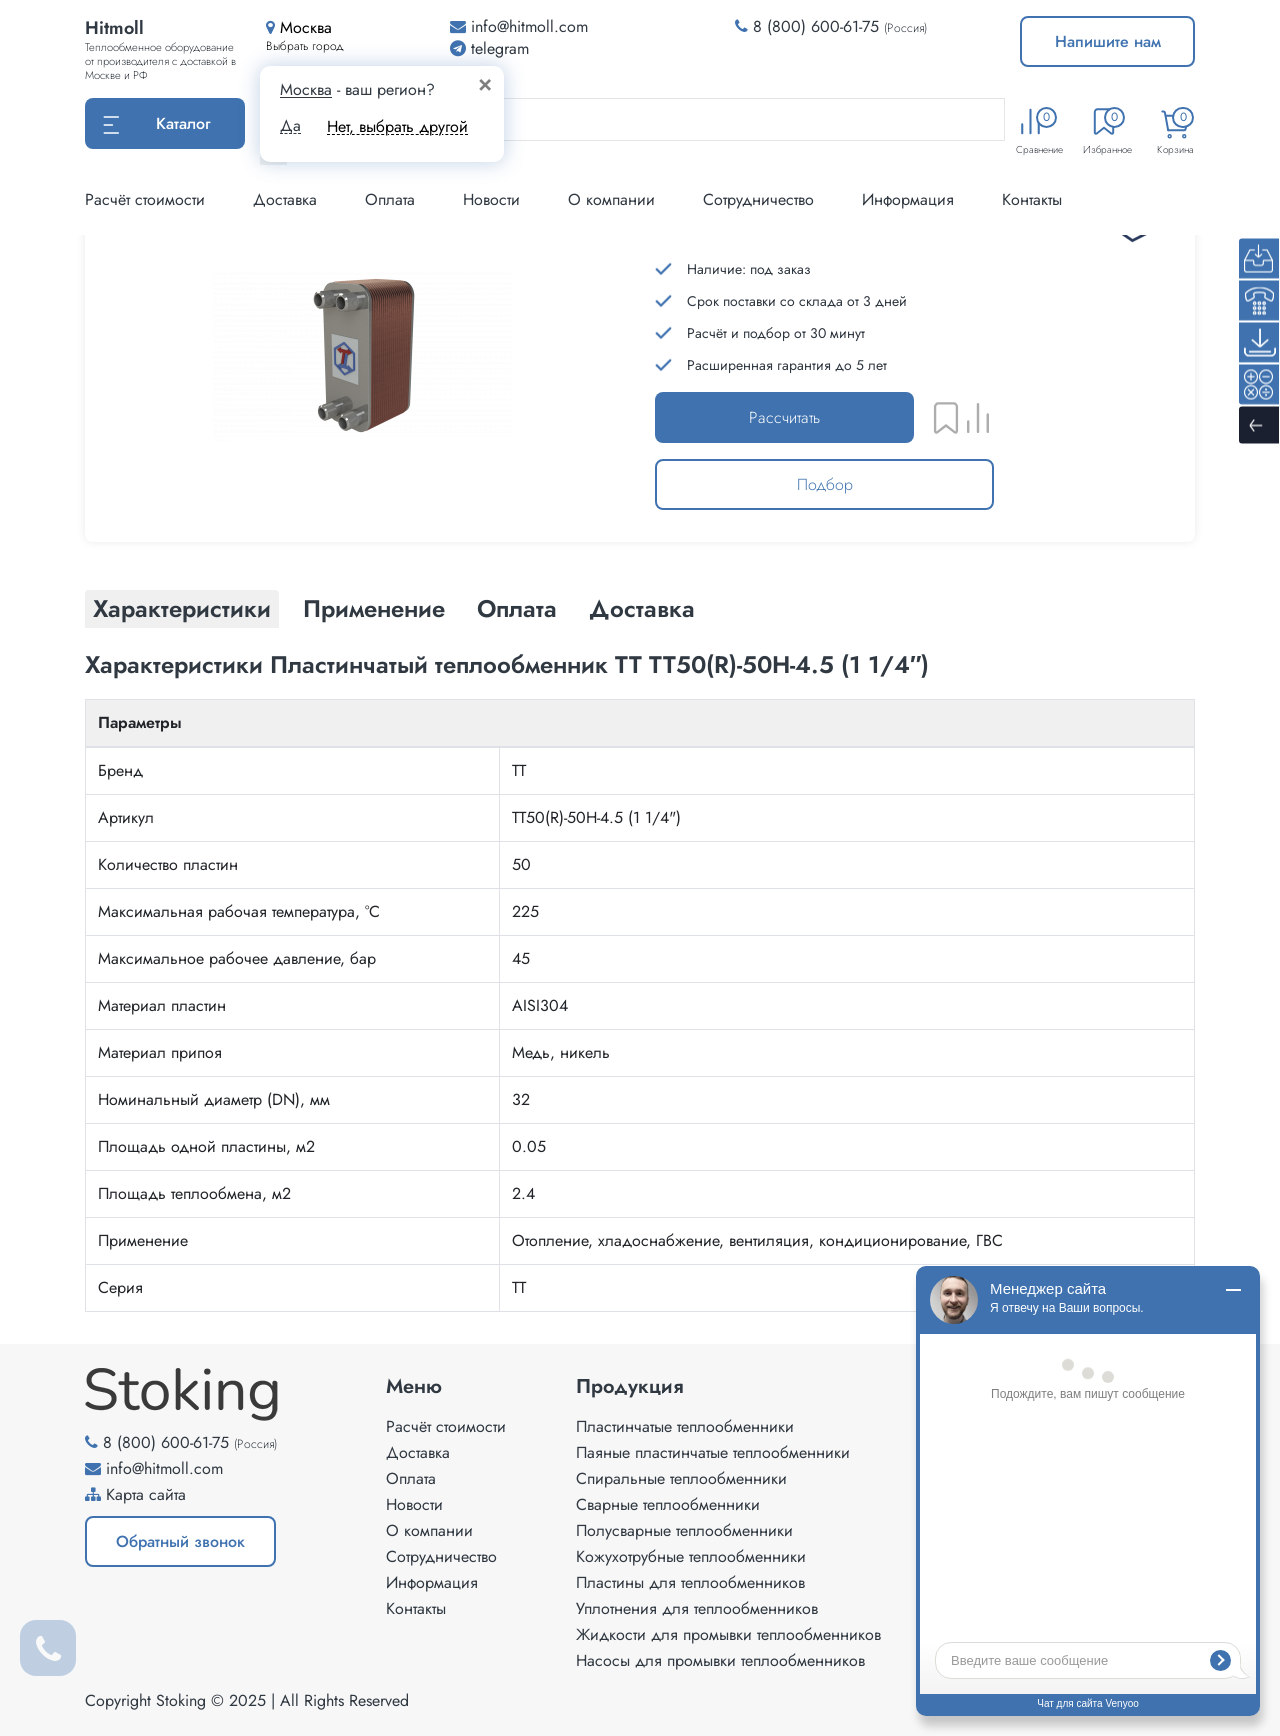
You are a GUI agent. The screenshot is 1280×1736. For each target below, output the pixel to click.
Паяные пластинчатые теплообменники (713, 1452)
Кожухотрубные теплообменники (691, 1556)
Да (290, 126)
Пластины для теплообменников (690, 1582)
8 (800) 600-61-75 (816, 26)
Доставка (285, 199)
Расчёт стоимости (145, 199)
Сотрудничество (758, 199)
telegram (489, 48)
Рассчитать (784, 417)
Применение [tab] (374, 608)
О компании (611, 199)
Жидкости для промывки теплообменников (728, 1634)
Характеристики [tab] (182, 608)
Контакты (1032, 199)
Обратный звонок (180, 1541)
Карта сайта (146, 1494)
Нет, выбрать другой (397, 126)
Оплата (390, 199)
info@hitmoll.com (164, 1468)
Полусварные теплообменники (684, 1530)
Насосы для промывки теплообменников (720, 1660)
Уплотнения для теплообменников (697, 1608)
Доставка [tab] (642, 608)
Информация (908, 199)
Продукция (630, 1387)
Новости (491, 199)
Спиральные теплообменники (681, 1478)
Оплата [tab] (517, 608)
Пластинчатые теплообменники (685, 1426)
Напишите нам (1108, 41)
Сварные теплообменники (668, 1504)
